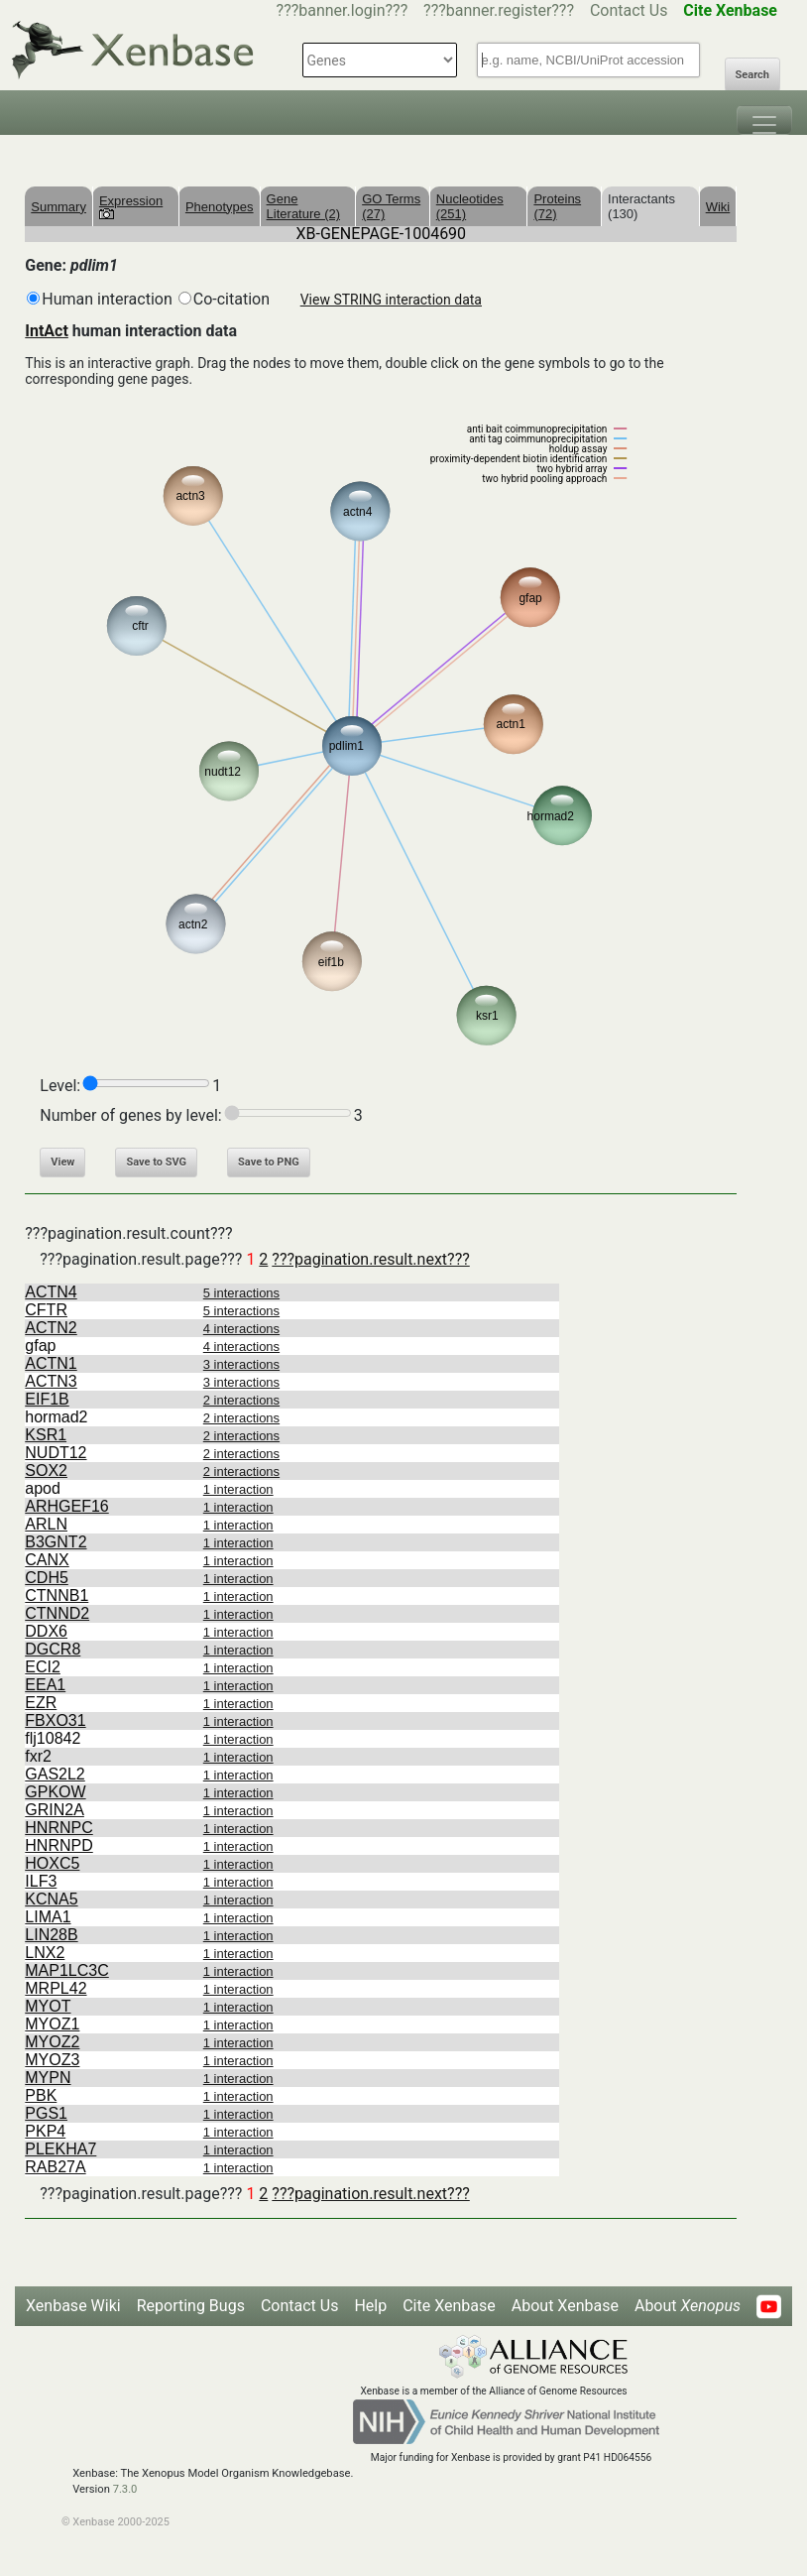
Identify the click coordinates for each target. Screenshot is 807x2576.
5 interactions (241, 1293)
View (62, 1162)
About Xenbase (565, 2305)
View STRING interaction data (391, 299)
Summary (58, 206)
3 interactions (241, 1364)
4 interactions (241, 1328)
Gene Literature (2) (303, 206)
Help (370, 2305)
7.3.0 (125, 2489)
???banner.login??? (342, 10)
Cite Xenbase (449, 2305)
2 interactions (241, 1400)
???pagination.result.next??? (370, 1259)
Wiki (718, 206)
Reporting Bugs (191, 2305)
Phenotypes (219, 206)
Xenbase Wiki (73, 2305)
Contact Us (629, 10)
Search (752, 74)
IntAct (46, 330)
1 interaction (238, 1489)
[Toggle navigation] (764, 120)
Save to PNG (268, 1162)
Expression (131, 206)
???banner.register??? (498, 10)
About (687, 2305)
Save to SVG (156, 1162)
